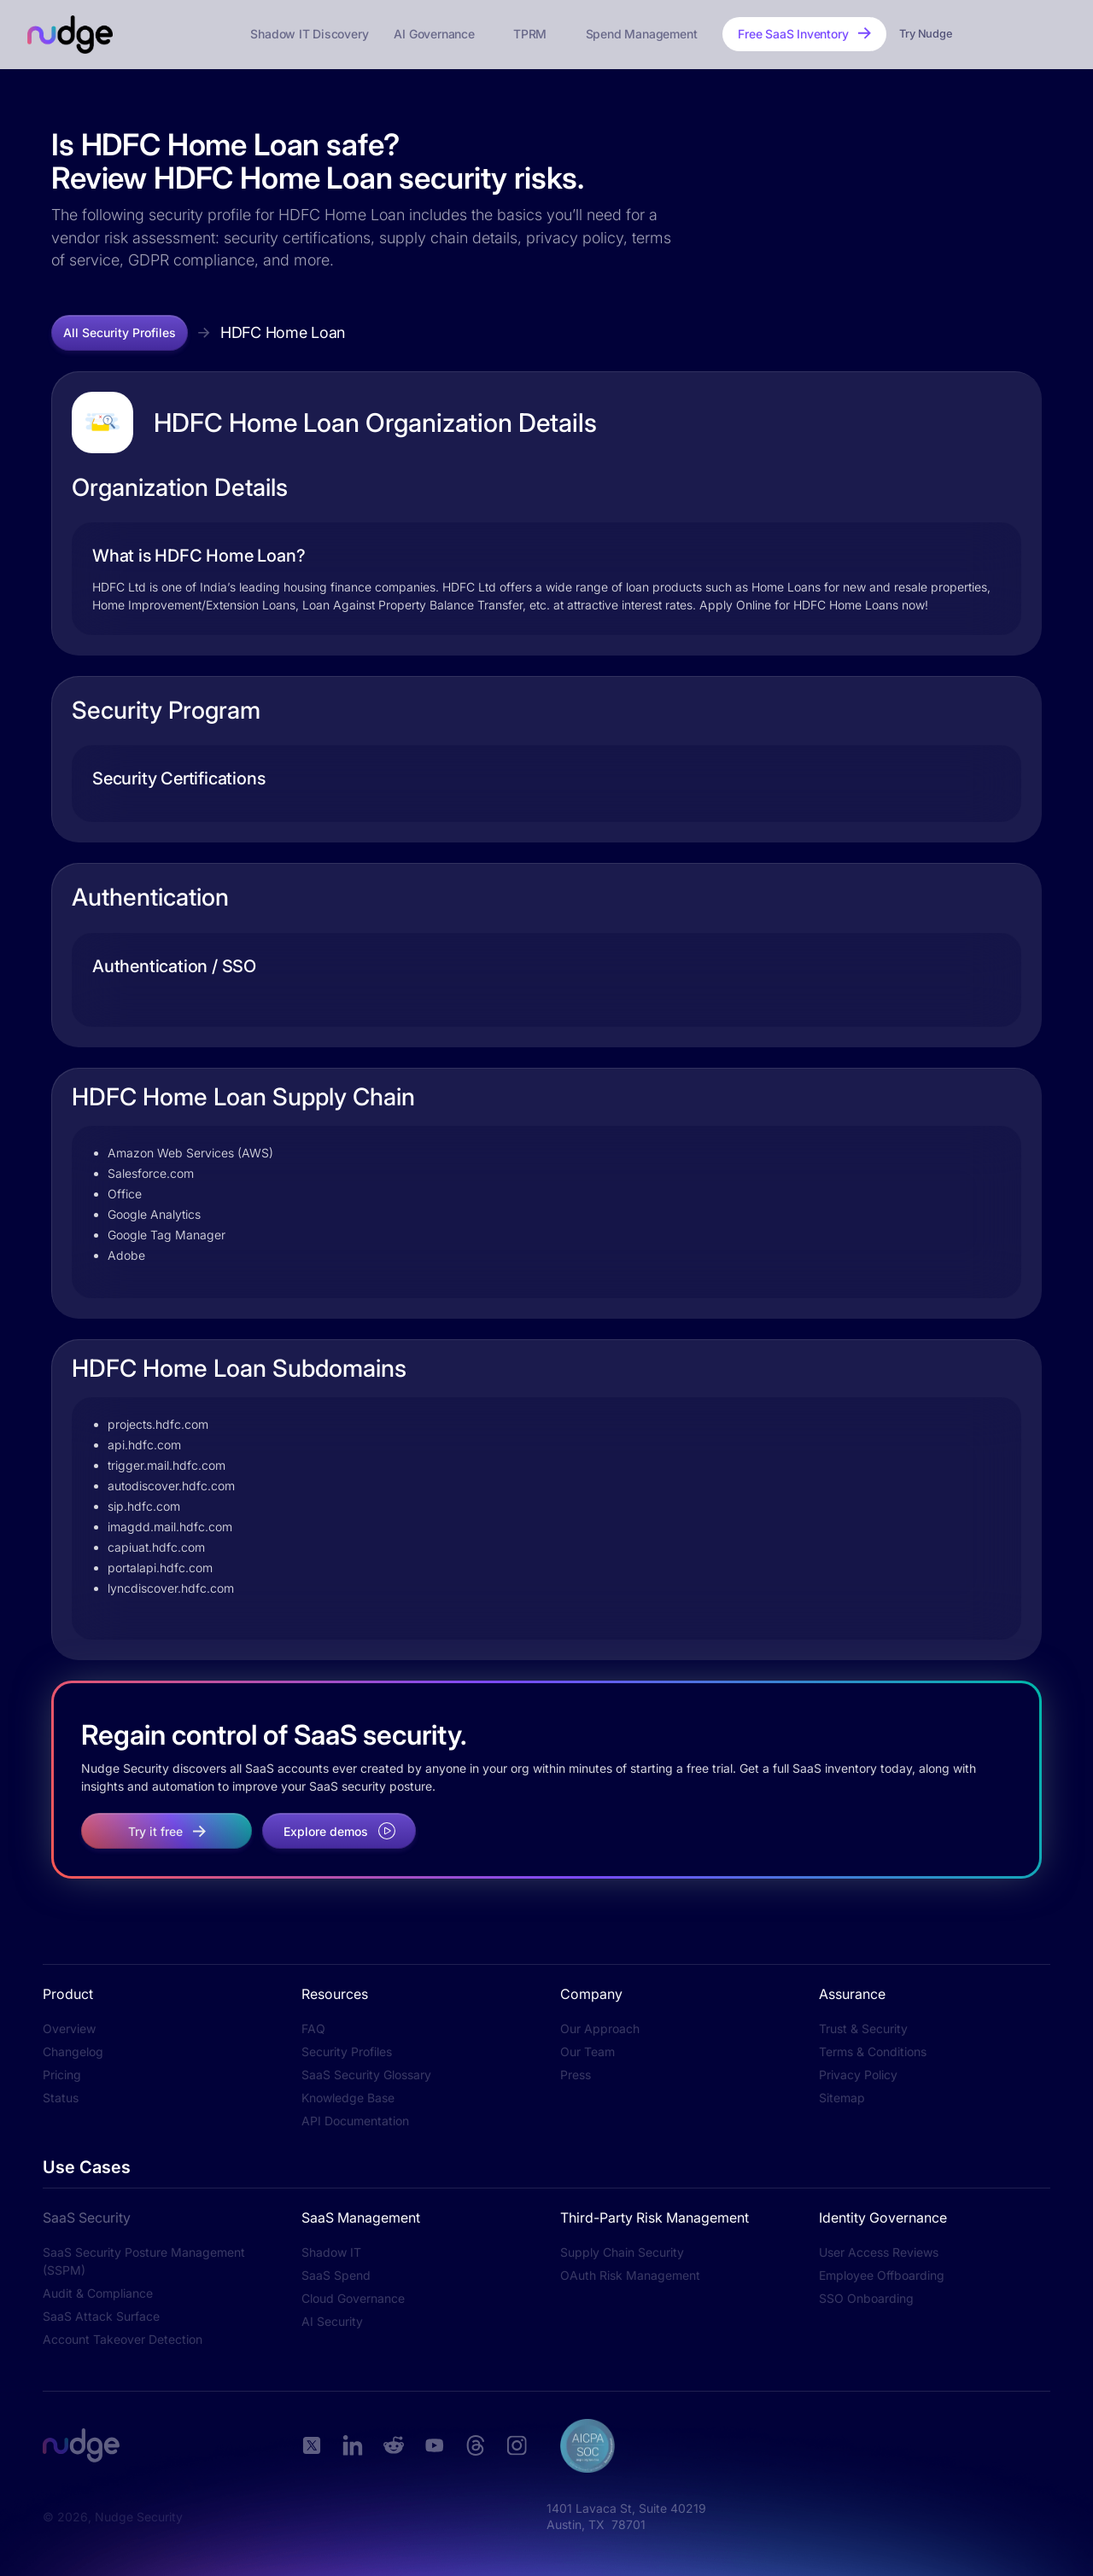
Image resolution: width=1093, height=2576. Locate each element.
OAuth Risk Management (630, 2275)
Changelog (73, 2051)
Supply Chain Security (622, 2252)
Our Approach (600, 2028)
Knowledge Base (348, 2097)
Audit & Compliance (98, 2293)
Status (61, 2097)
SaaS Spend (336, 2275)
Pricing (62, 2074)
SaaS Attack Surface (101, 2316)
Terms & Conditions (872, 2051)
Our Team (587, 2051)
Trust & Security (863, 2028)
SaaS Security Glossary (366, 2074)
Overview (69, 2028)
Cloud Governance (353, 2298)
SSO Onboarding (866, 2298)
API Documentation (355, 2120)
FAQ (313, 2028)
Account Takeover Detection (122, 2339)
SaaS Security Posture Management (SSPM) (144, 2261)
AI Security (332, 2321)
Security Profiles (346, 2051)
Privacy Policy (858, 2074)
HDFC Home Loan (282, 332)
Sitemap (842, 2097)
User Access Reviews (878, 2252)
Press (575, 2074)
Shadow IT (331, 2252)
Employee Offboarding (881, 2275)
